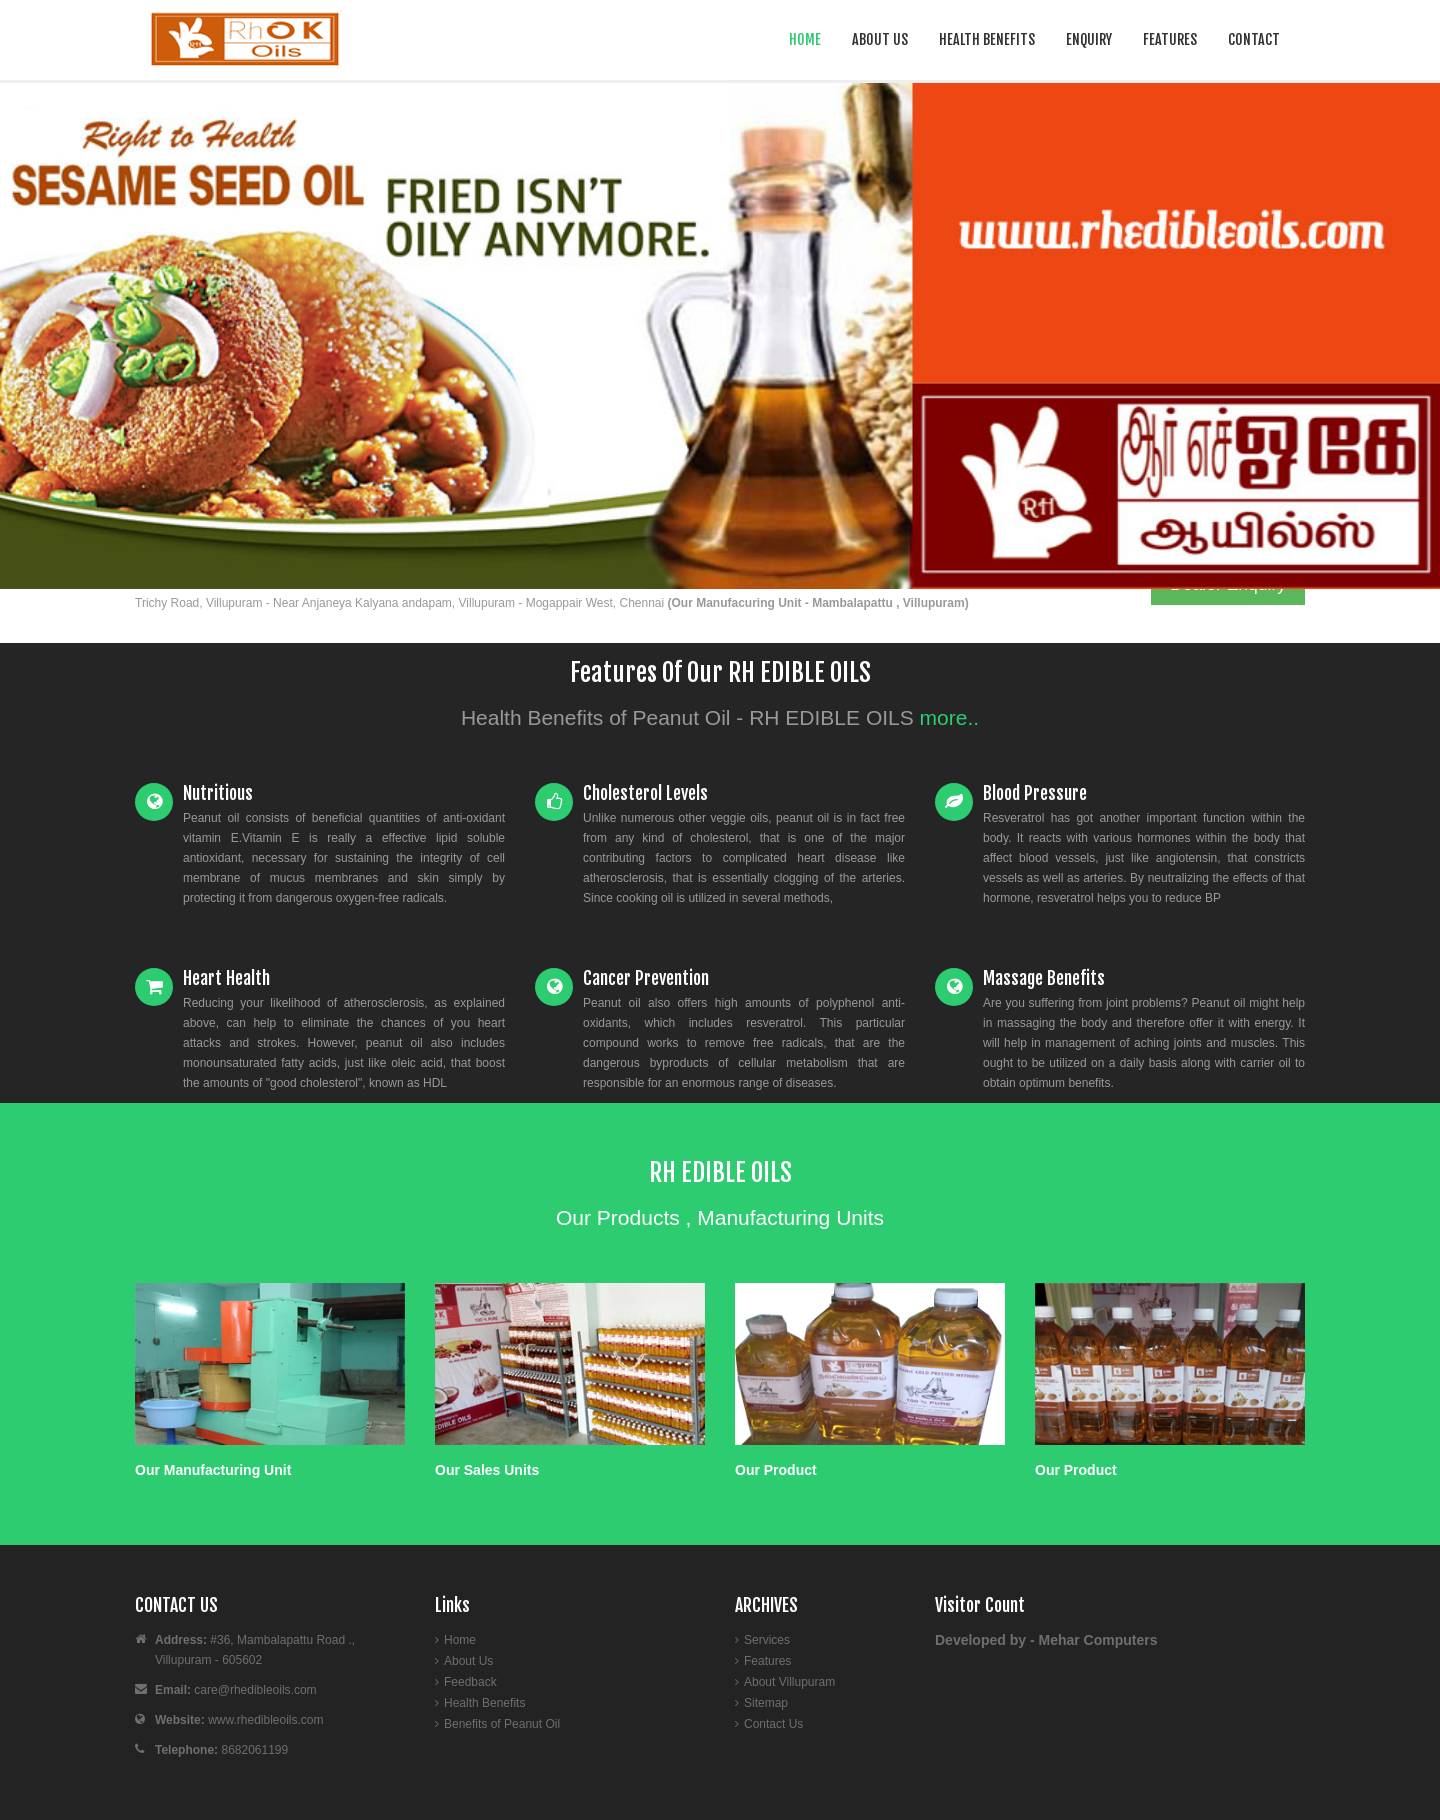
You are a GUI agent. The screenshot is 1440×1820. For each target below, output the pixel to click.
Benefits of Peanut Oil (502, 1724)
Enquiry (1089, 39)
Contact (1254, 39)
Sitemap (766, 1703)
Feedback (470, 1682)
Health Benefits (987, 39)
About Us (880, 39)
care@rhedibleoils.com (255, 1690)
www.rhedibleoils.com (265, 1720)
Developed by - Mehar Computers (1046, 1640)
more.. (950, 717)
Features (1170, 39)
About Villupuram (789, 1682)
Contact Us (773, 1724)
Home (805, 39)
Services (767, 1640)
